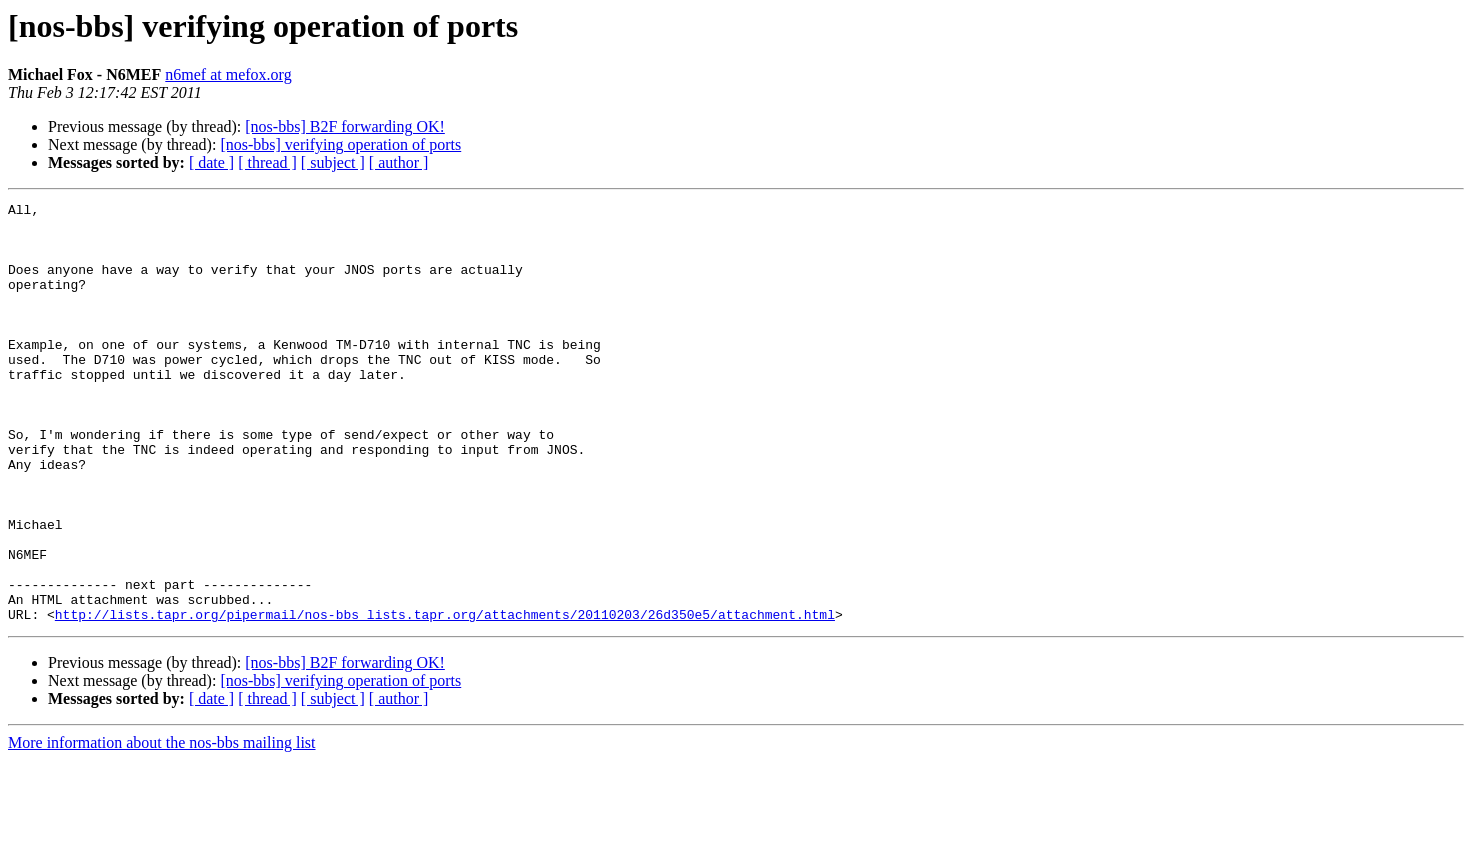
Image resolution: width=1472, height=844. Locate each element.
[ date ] (211, 162)
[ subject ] (333, 162)
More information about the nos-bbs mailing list (162, 826)
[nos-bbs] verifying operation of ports (340, 144)
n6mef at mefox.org (228, 74)
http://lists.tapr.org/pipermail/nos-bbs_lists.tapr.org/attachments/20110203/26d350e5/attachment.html (445, 698)
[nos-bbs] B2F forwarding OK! (345, 126)
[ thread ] (267, 162)
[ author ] (399, 162)
